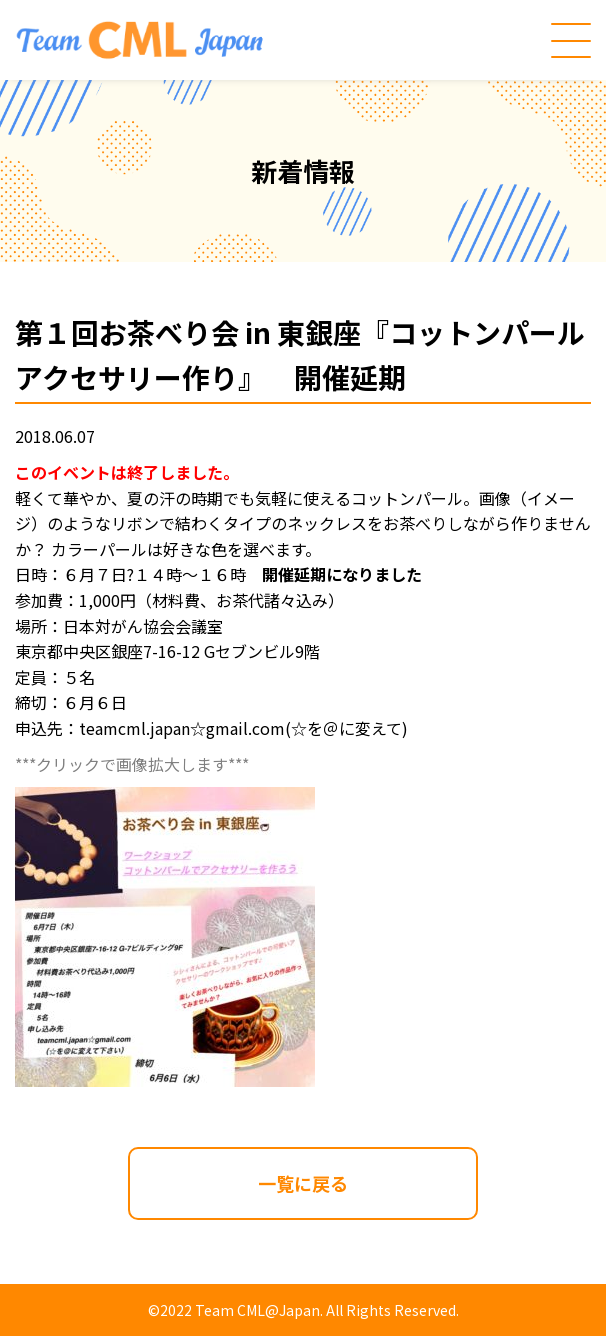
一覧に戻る (303, 1183)
